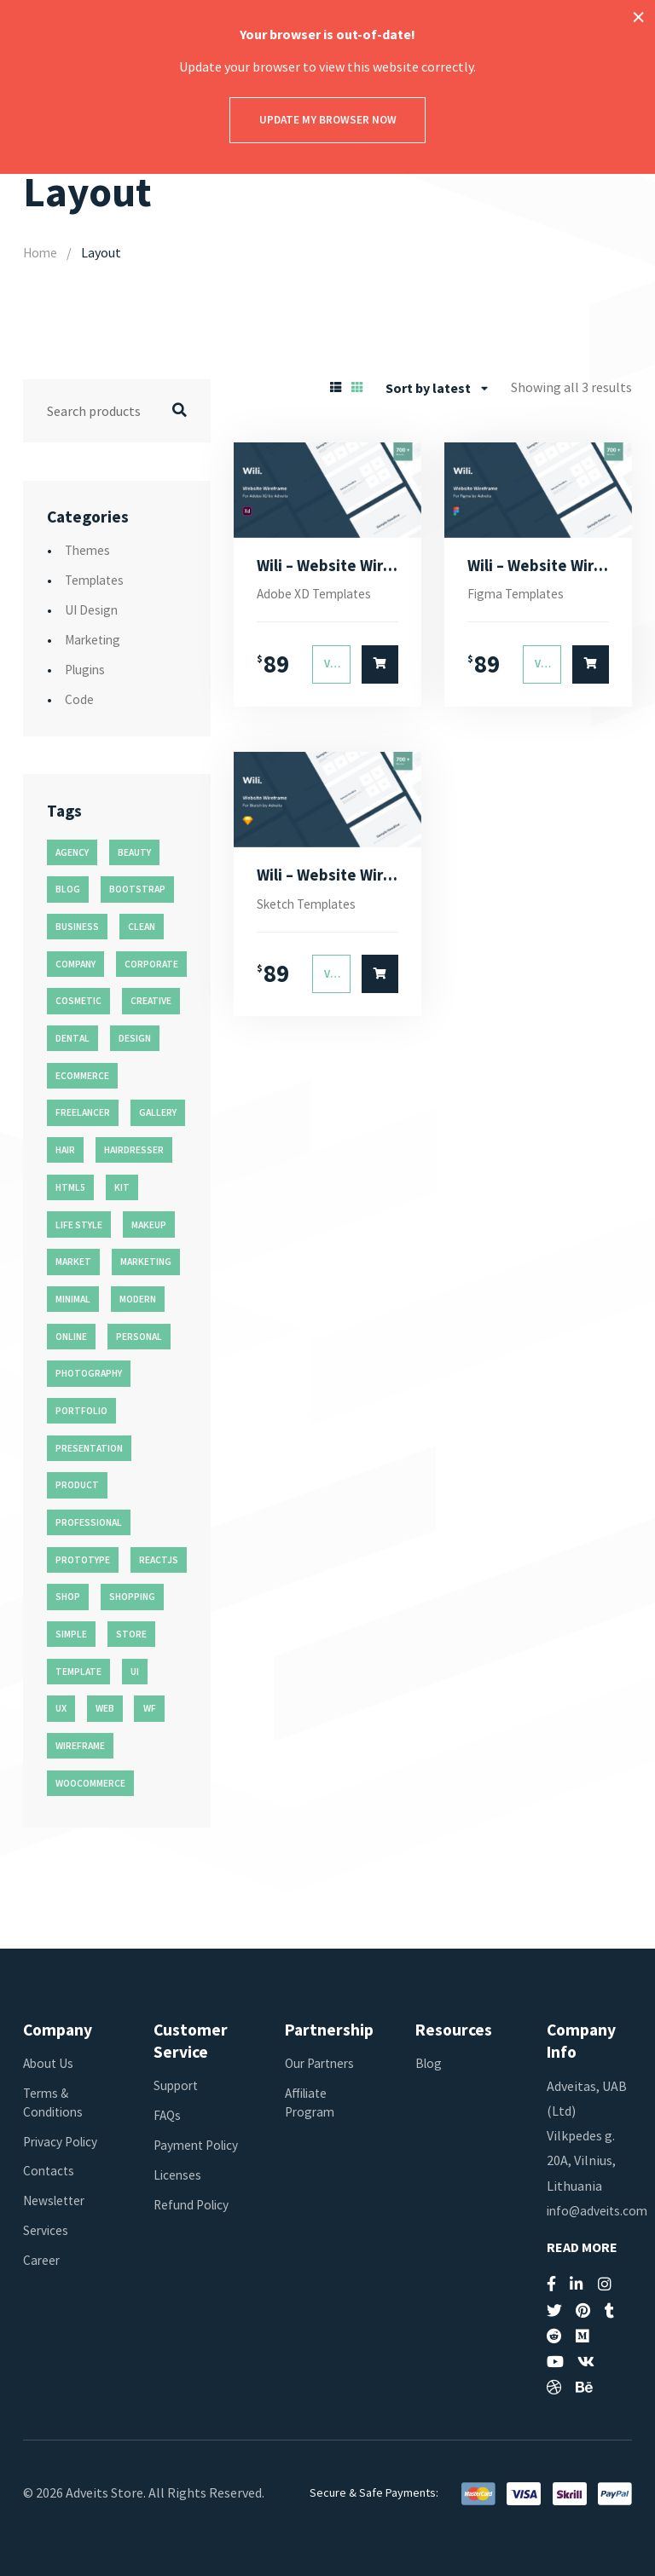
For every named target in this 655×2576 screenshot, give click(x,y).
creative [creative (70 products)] (150, 1001)
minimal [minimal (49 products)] (72, 1298)
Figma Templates (519, 595)
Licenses (178, 2192)
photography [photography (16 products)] (88, 1373)
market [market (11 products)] (73, 1262)
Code (79, 699)
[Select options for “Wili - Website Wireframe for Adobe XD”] (380, 666)
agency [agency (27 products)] (72, 852)
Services (46, 2229)
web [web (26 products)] (105, 1708)
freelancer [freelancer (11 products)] (82, 1112)
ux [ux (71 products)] (61, 1708)
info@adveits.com (599, 2209)
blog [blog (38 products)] (67, 889)
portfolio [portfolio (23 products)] (81, 1411)
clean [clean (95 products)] (141, 927)
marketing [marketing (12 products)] (145, 1262)
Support (177, 2085)
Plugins (87, 669)
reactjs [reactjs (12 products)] (158, 1559)
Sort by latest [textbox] (428, 387)
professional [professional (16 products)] (88, 1522)
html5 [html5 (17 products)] (70, 1187)
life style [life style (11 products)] (78, 1224)
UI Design (92, 609)
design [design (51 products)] (135, 1038)
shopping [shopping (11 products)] (132, 1597)
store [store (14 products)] (131, 1634)
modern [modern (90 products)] (137, 1298)
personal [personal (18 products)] (139, 1336)
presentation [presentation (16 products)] (89, 1447)
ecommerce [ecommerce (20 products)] (82, 1075)
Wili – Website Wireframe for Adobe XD (328, 566)
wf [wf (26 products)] (149, 1708)
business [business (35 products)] (77, 927)
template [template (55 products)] (78, 1671)
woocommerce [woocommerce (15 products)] (90, 1782)
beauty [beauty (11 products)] (134, 852)
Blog (429, 2062)
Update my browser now (328, 120)
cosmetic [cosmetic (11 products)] (78, 1001)
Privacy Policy (63, 2140)
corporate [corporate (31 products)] (151, 963)
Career (42, 2259)
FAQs (168, 2114)
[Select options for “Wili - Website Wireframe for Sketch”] (380, 978)
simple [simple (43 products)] (71, 1634)
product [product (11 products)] (77, 1485)
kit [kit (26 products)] (122, 1187)
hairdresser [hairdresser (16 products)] (134, 1150)
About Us (49, 2062)
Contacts (50, 2170)
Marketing (95, 639)
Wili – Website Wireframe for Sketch (328, 877)
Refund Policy (194, 2222)
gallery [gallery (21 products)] (158, 1112)
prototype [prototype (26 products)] (82, 1559)
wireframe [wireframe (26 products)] (80, 1746)
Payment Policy (180, 2154)
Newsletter (56, 2200)
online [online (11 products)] (71, 1336)
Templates (97, 579)
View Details (337, 666)
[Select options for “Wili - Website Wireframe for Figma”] (591, 666)
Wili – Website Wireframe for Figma (538, 566)
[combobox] (437, 387)
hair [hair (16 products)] (65, 1150)
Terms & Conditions (55, 2101)
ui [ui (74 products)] (134, 1671)
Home (41, 252)
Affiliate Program (311, 2101)
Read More (582, 2246)
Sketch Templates (310, 906)
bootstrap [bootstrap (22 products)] (137, 889)
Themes (89, 549)
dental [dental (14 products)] (72, 1038)
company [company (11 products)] (75, 963)
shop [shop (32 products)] (67, 1597)
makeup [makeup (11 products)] (148, 1224)
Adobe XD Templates (317, 595)
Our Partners (322, 2062)
